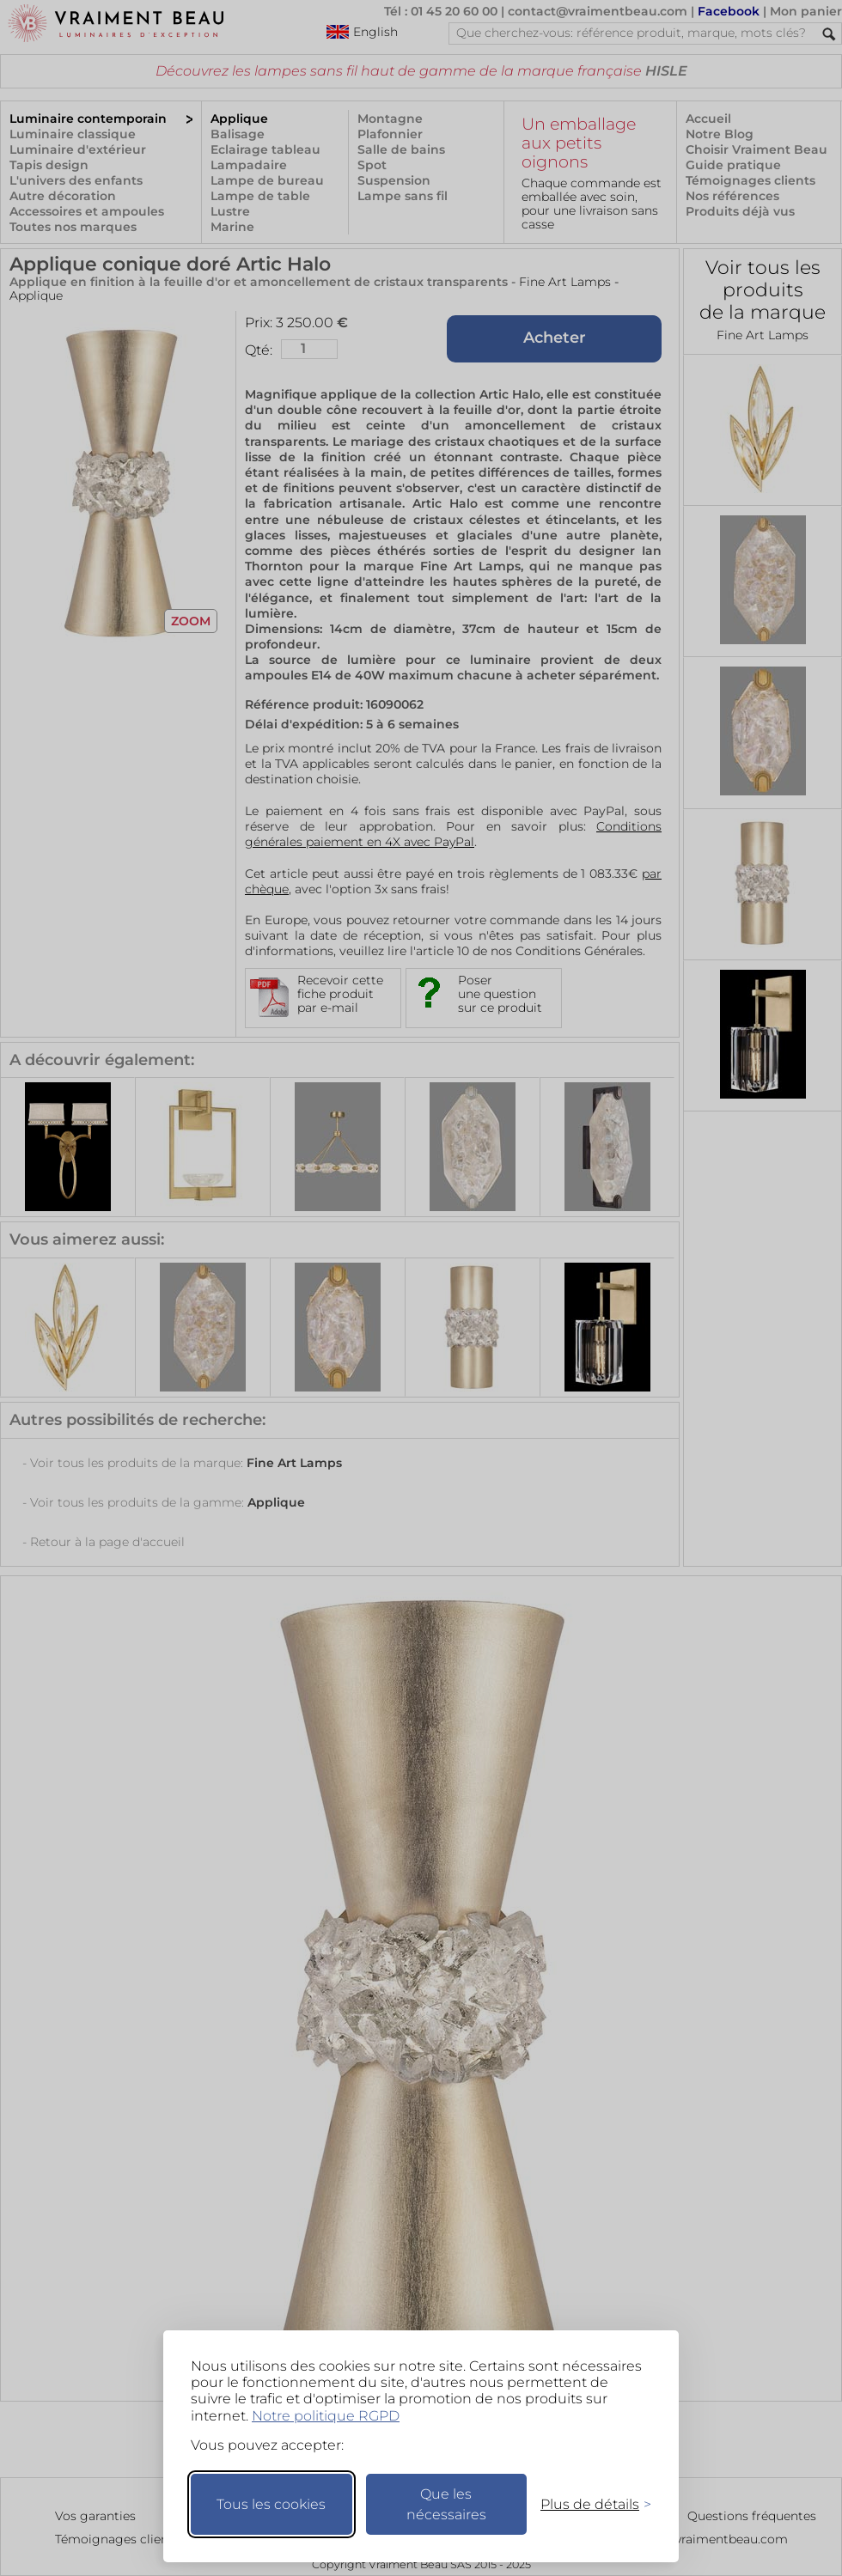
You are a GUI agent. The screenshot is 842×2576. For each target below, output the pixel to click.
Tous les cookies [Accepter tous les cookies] (271, 2504)
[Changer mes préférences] (587, 2504)
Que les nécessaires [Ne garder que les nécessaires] (446, 2504)
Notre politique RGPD (326, 2416)
